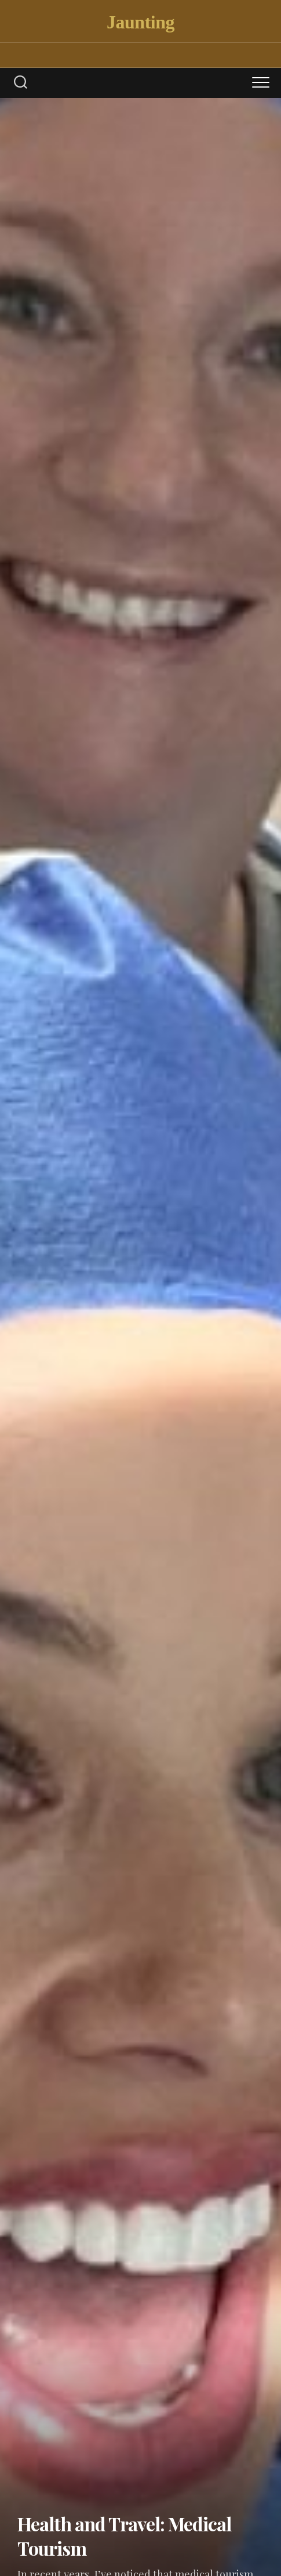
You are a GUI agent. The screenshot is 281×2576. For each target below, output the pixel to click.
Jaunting (140, 22)
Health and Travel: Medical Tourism (124, 2535)
